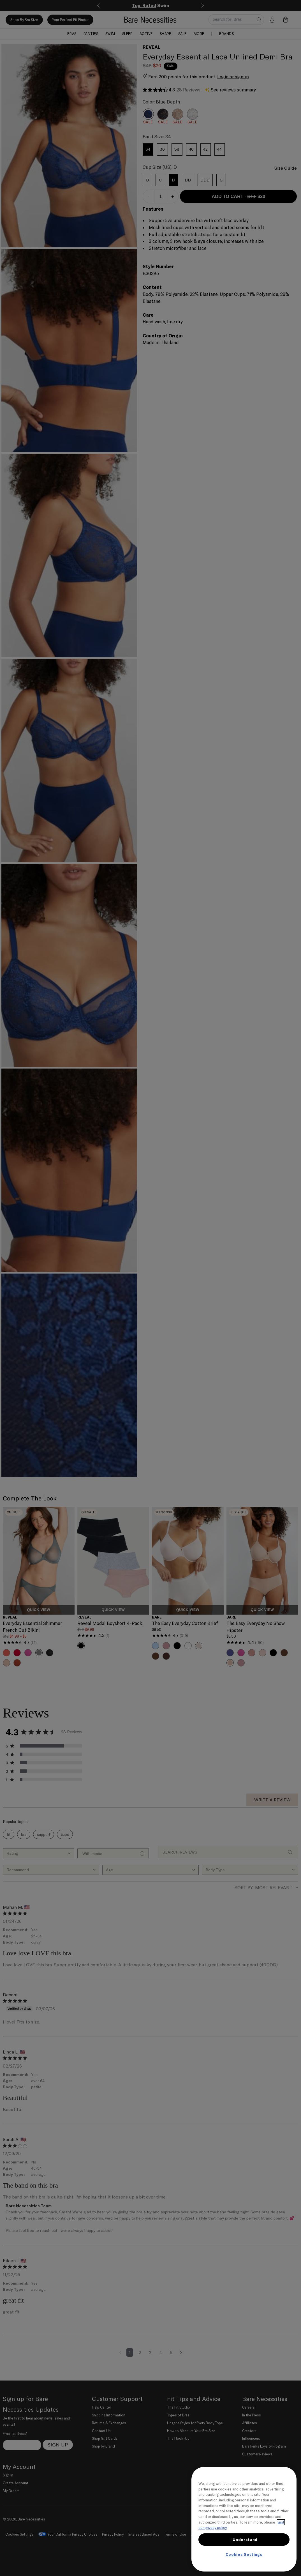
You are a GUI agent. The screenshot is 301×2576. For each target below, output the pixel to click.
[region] (244, 2519)
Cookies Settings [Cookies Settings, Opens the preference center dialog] (244, 2554)
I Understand (244, 2539)
